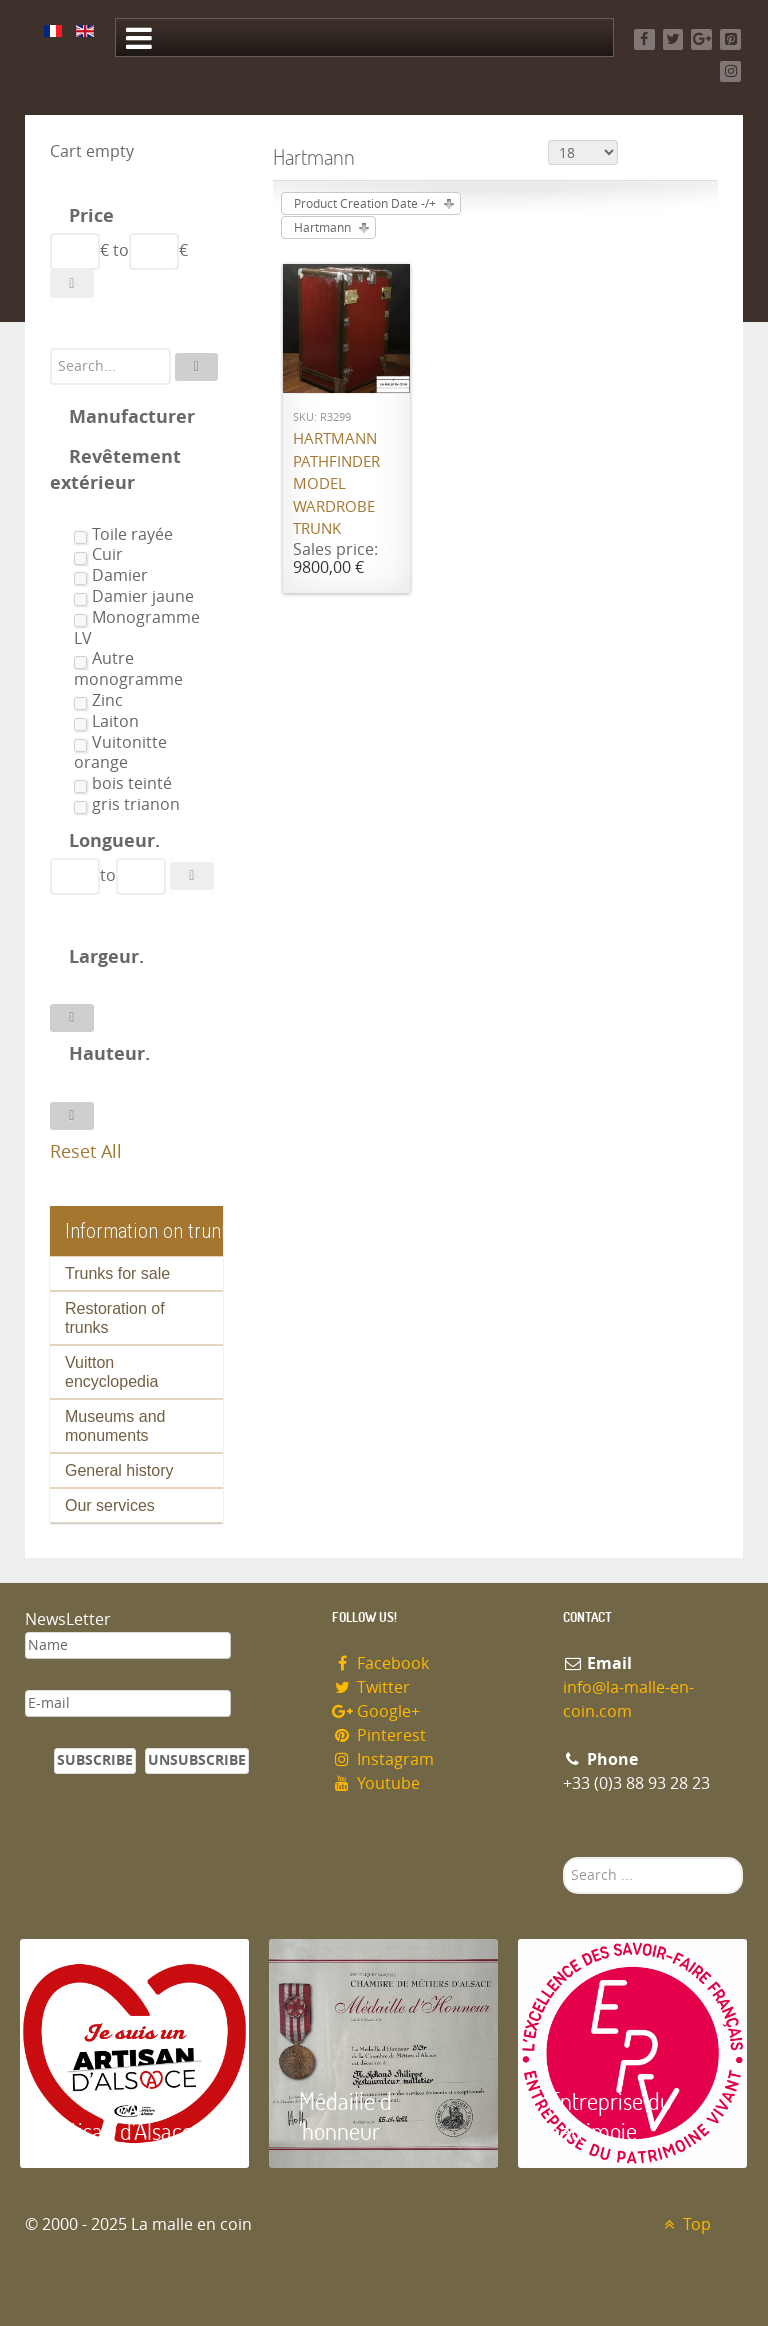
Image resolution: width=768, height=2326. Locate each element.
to (121, 250)
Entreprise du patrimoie (610, 2115)
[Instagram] (730, 71)
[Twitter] (673, 39)
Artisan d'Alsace (121, 2130)
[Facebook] (644, 39)
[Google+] (701, 39)
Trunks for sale (117, 1273)
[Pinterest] (730, 39)
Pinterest (379, 1735)
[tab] (136, 218)
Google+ (376, 1711)
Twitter (371, 1687)
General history (119, 1470)
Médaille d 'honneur (345, 2115)
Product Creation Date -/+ (365, 204)
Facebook (380, 1663)
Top (684, 2224)
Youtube (376, 1783)
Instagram (383, 1759)
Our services (110, 1505)
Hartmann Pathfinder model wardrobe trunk (336, 484)
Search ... (563, 1857)
